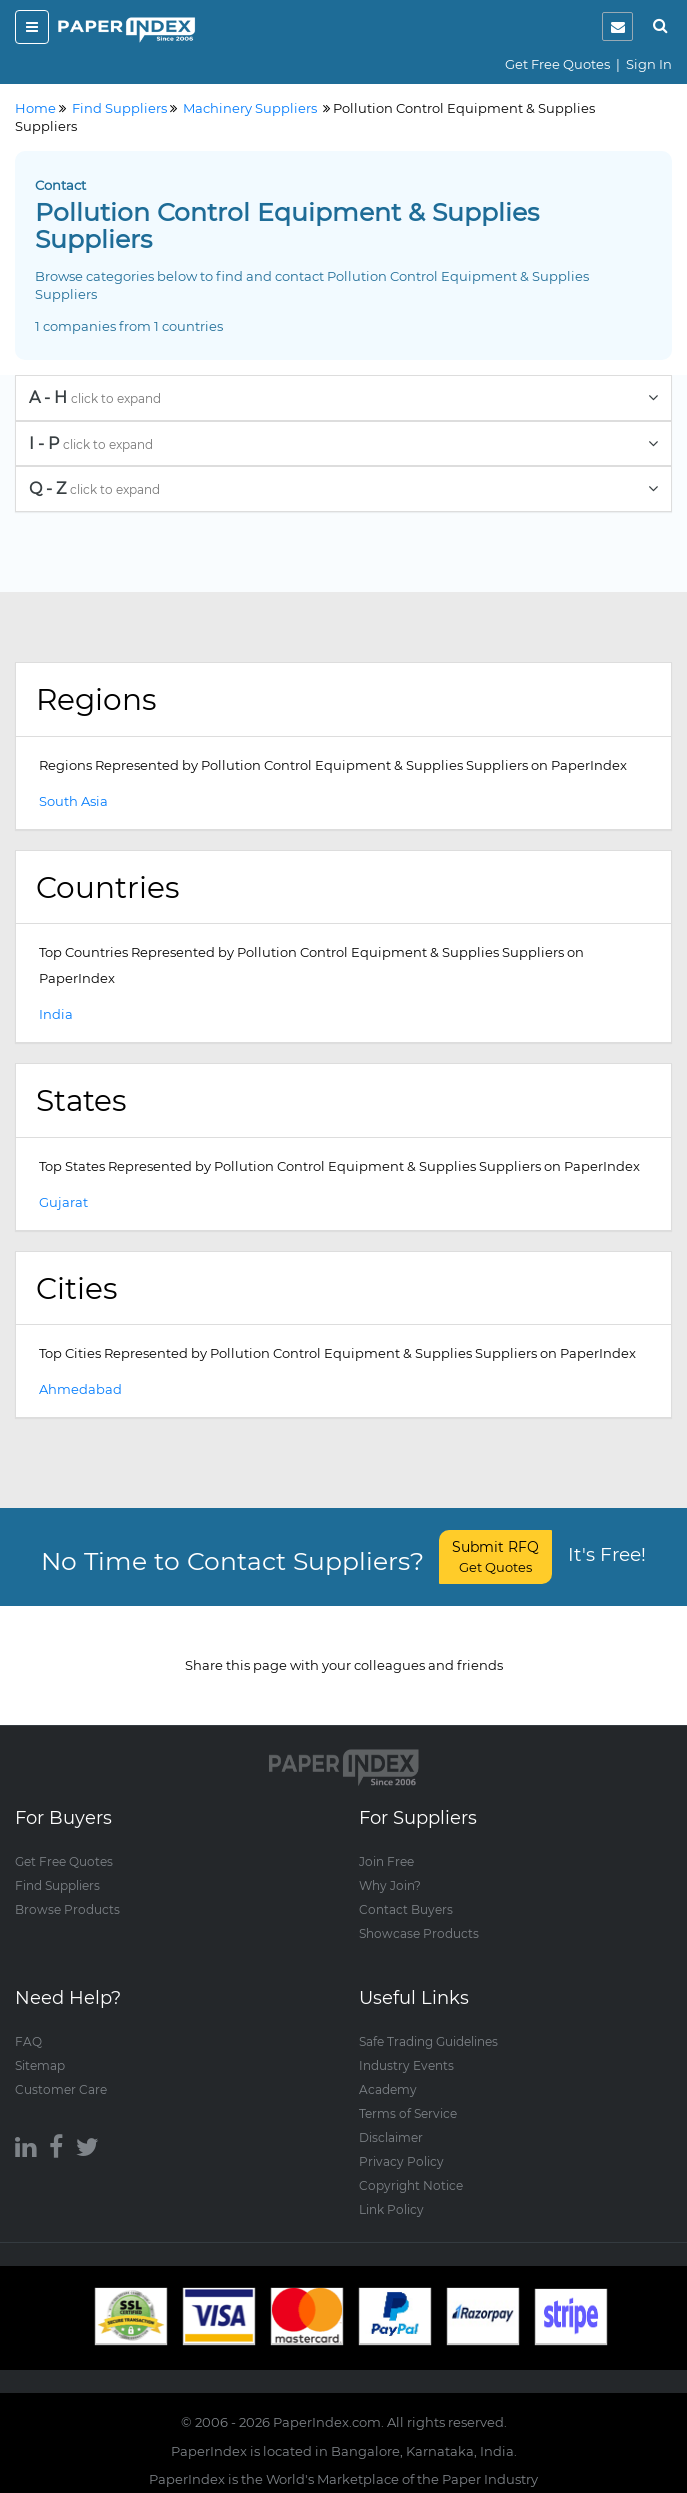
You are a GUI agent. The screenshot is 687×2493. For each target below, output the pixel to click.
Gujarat (63, 1202)
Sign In (649, 64)
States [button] (81, 1100)
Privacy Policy (401, 2161)
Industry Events (406, 2065)
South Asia (73, 801)
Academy (388, 2089)
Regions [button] (96, 699)
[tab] (343, 398)
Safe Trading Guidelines (428, 2041)
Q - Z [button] (343, 488)
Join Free (386, 1861)
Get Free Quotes (557, 64)
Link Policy (391, 2209)
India (56, 1014)
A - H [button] (343, 397)
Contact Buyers (406, 1909)
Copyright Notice (411, 2185)
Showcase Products (419, 1933)
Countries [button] (107, 887)
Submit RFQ (495, 1556)
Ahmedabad (80, 1389)
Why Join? (390, 1885)
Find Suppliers (57, 1885)
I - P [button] (343, 443)
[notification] (617, 26)
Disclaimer (391, 2137)
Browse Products (67, 1909)
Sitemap (40, 2065)
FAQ (28, 2041)
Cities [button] (76, 1288)
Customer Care (61, 2089)
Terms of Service (408, 2113)
